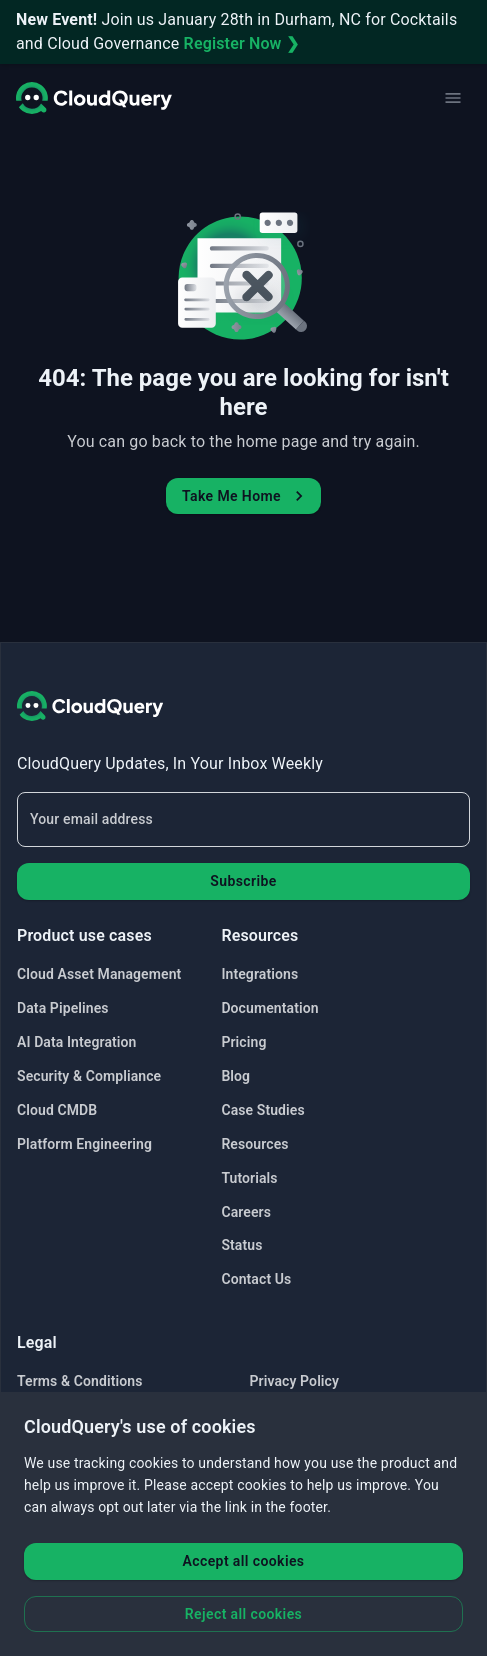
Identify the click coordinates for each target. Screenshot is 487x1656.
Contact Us (256, 1279)
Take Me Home (245, 496)
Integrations (259, 974)
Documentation (269, 1008)
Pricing (243, 1042)
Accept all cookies (244, 1561)
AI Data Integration (77, 1042)
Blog (235, 1076)
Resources (254, 1144)
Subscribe (243, 881)
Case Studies (262, 1110)
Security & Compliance (89, 1076)
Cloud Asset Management (99, 974)
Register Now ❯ (241, 43)
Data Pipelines (63, 1008)
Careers (246, 1212)
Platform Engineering (84, 1144)
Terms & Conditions (79, 1381)
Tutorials (249, 1178)
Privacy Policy (295, 1381)
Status (241, 1245)
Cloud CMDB (57, 1110)
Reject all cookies (243, 1614)
